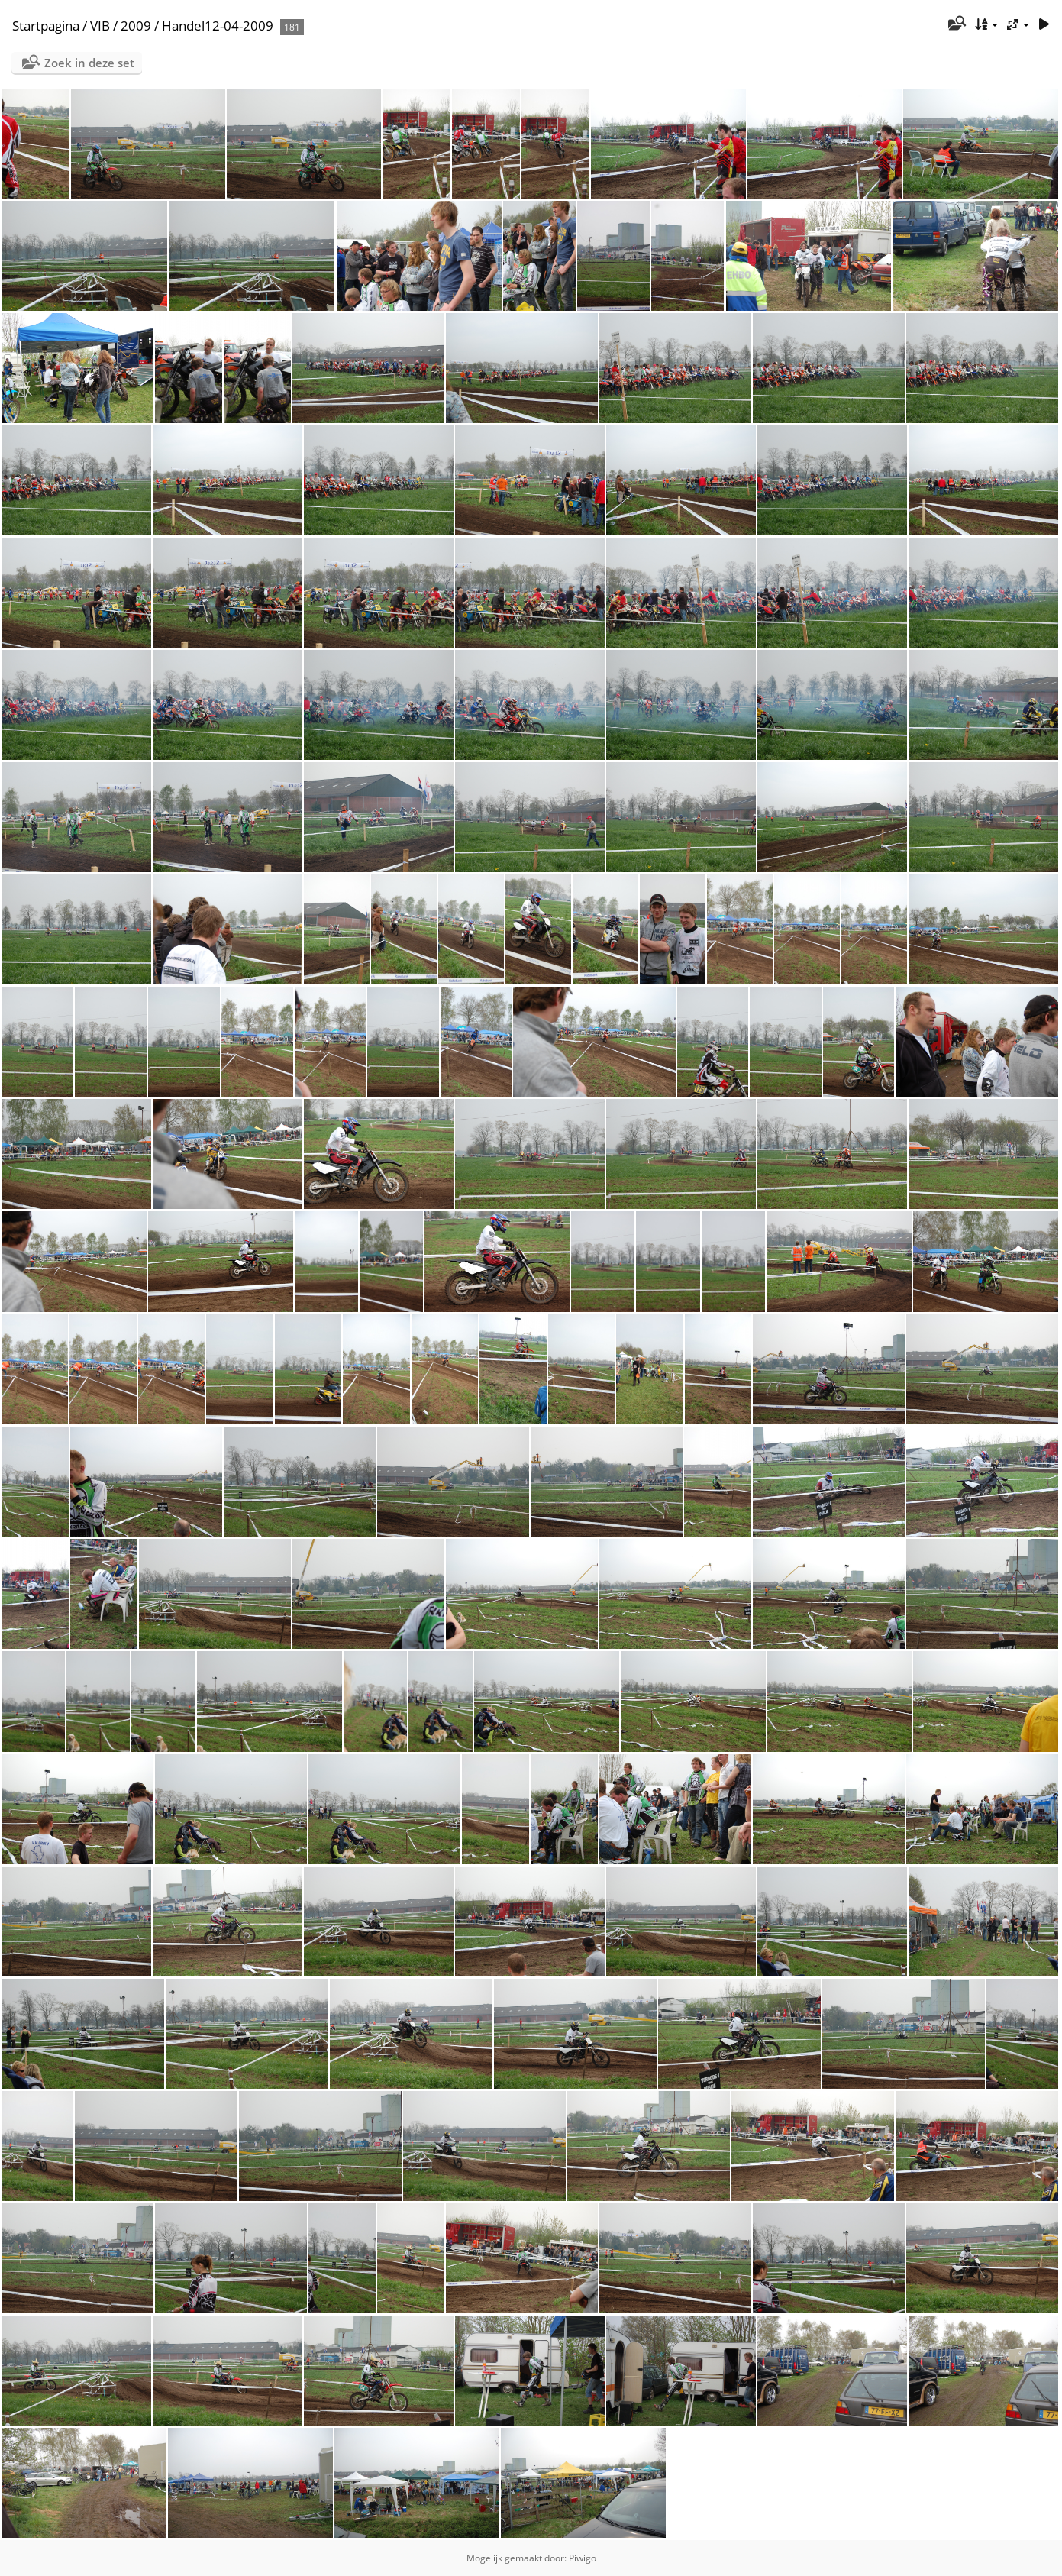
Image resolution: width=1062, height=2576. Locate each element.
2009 (136, 25)
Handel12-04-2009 (217, 25)
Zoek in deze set (89, 62)
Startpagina (45, 25)
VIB (100, 25)
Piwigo (582, 2558)
